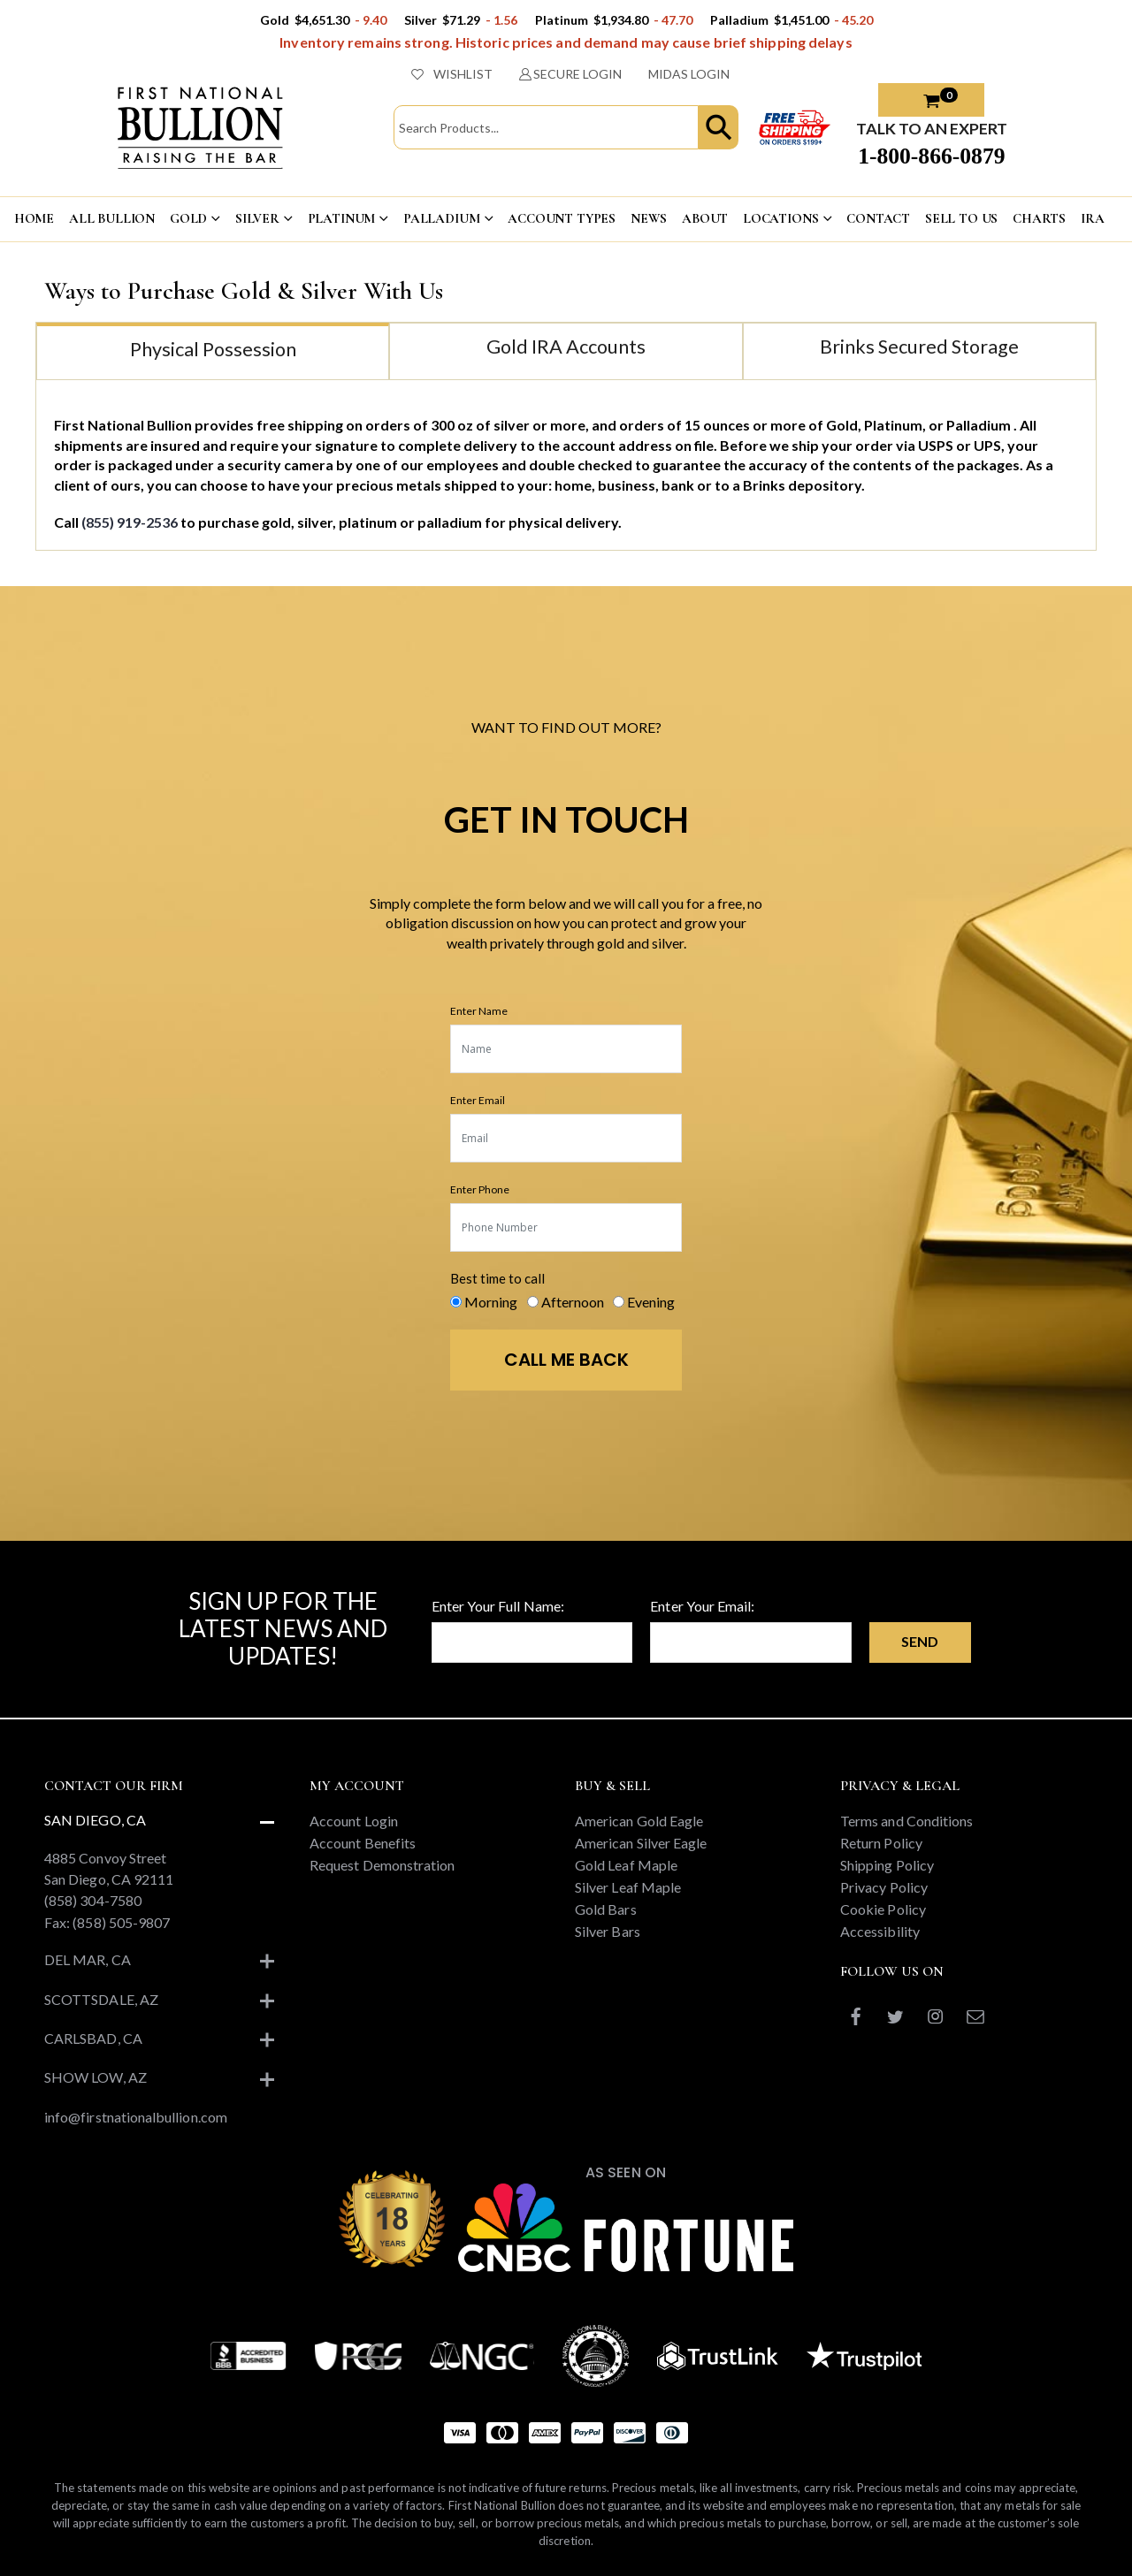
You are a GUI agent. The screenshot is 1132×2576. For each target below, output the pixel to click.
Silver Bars (607, 1931)
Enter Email (477, 1100)
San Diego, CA (95, 1819)
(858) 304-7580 (93, 1900)
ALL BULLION (112, 218)
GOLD (188, 218)
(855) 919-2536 (130, 522)
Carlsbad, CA (93, 2038)
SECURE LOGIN (571, 73)
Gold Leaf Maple (626, 1864)
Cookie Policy (883, 1909)
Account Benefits (363, 1842)
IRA (1093, 218)
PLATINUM (342, 218)
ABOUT (705, 218)
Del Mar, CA (87, 1959)
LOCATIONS (781, 218)
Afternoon (572, 1301)
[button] (718, 127)
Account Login (354, 1820)
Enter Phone (479, 1189)
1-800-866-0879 (931, 156)
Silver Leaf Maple (628, 1887)
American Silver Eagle (641, 1842)
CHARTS (1039, 218)
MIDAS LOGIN (689, 73)
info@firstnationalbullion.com (135, 2116)
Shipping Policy (887, 1864)
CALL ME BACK (566, 1359)
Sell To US (961, 218)
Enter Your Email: (702, 1605)
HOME (34, 218)
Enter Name (479, 1010)
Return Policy (881, 1842)
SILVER (257, 218)
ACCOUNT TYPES (562, 218)
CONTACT (878, 218)
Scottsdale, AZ (101, 1999)
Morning (490, 1301)
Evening (651, 1301)
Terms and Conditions (906, 1820)
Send (919, 1641)
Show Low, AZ (95, 2077)
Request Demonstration (382, 1864)
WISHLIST (452, 73)
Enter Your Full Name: (498, 1605)
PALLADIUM (441, 218)
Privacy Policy (884, 1887)
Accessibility (880, 1931)
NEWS (649, 218)
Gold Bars (606, 1909)
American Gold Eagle (639, 1820)
